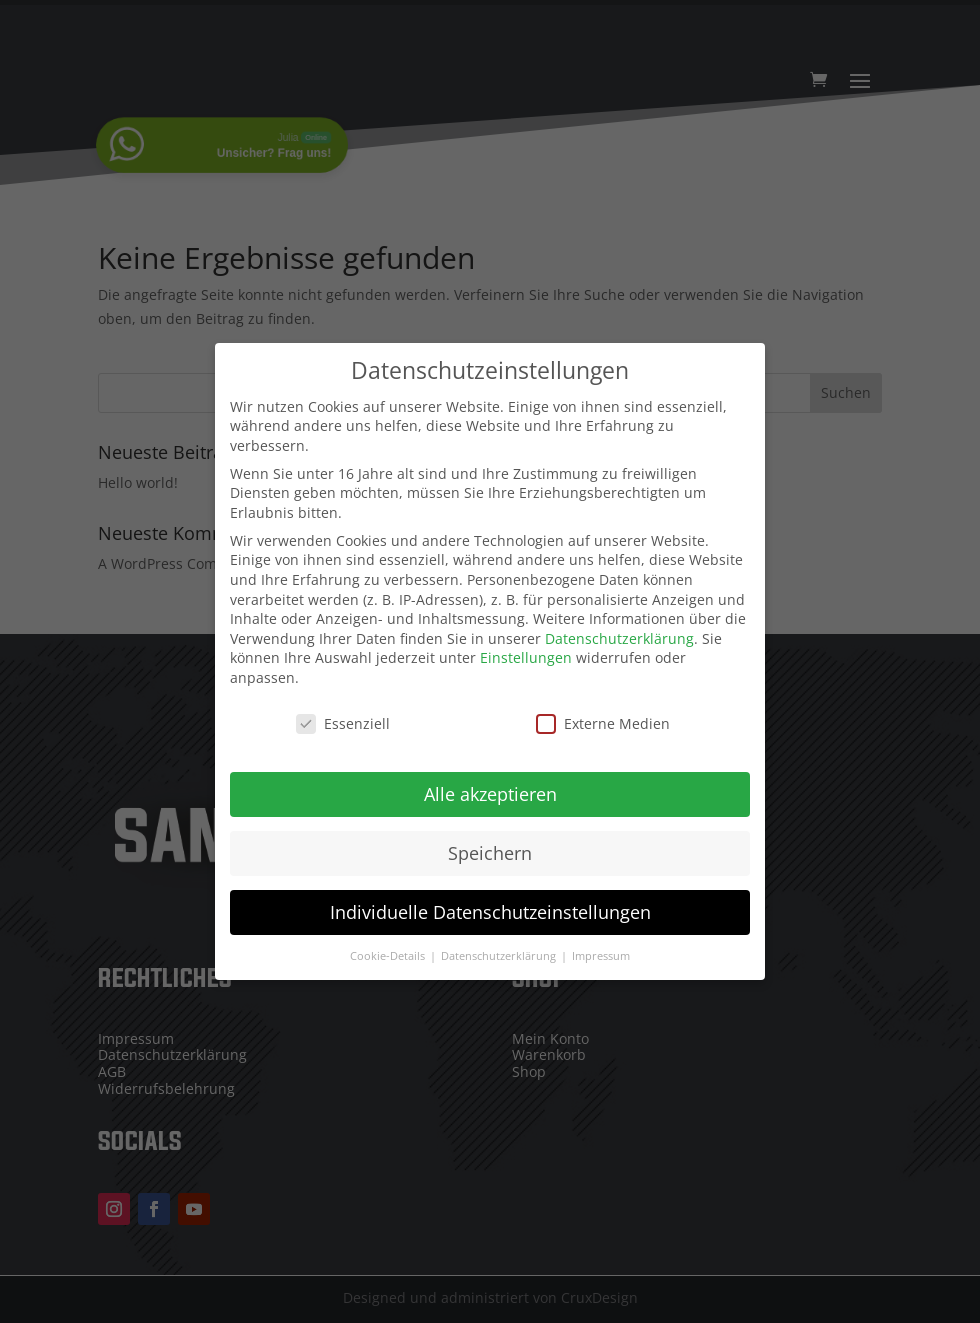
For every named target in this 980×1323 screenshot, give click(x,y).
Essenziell (343, 712)
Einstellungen (526, 647)
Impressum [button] (601, 945)
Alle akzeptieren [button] (490, 783)
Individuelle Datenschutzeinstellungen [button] (490, 901)
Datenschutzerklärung (619, 627)
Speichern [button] (490, 842)
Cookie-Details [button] (389, 945)
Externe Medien (603, 712)
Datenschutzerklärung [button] (500, 945)
